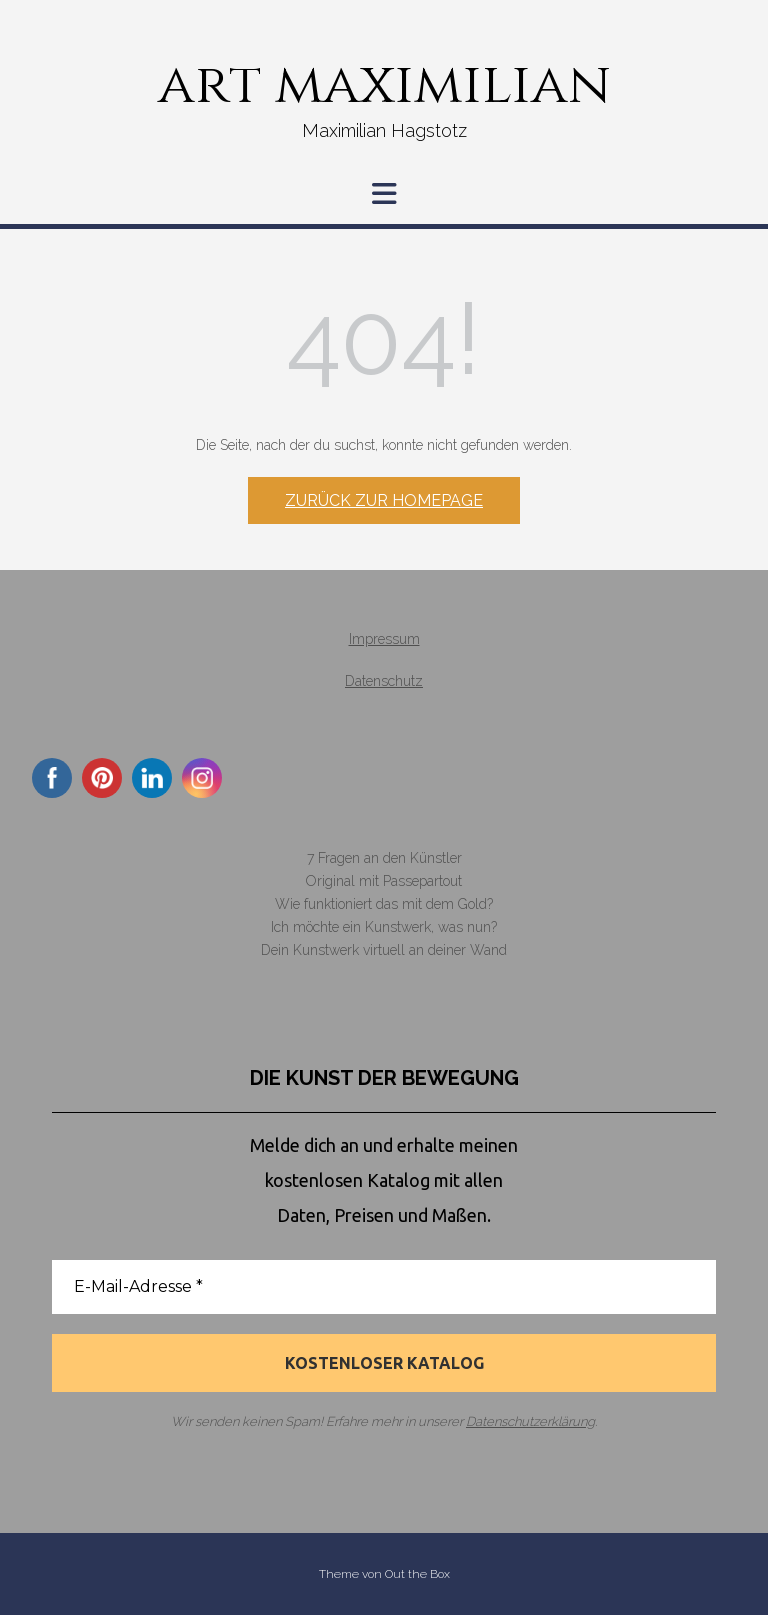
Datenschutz (384, 681)
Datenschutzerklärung (530, 1421)
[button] (384, 194)
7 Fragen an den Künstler (384, 858)
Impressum (384, 639)
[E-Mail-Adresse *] (384, 1287)
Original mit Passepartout (384, 881)
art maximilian (384, 85)
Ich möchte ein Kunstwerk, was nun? (384, 927)
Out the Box (417, 1574)
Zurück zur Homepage (384, 500)
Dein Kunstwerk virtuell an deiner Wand (384, 950)
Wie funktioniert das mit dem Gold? (384, 904)
